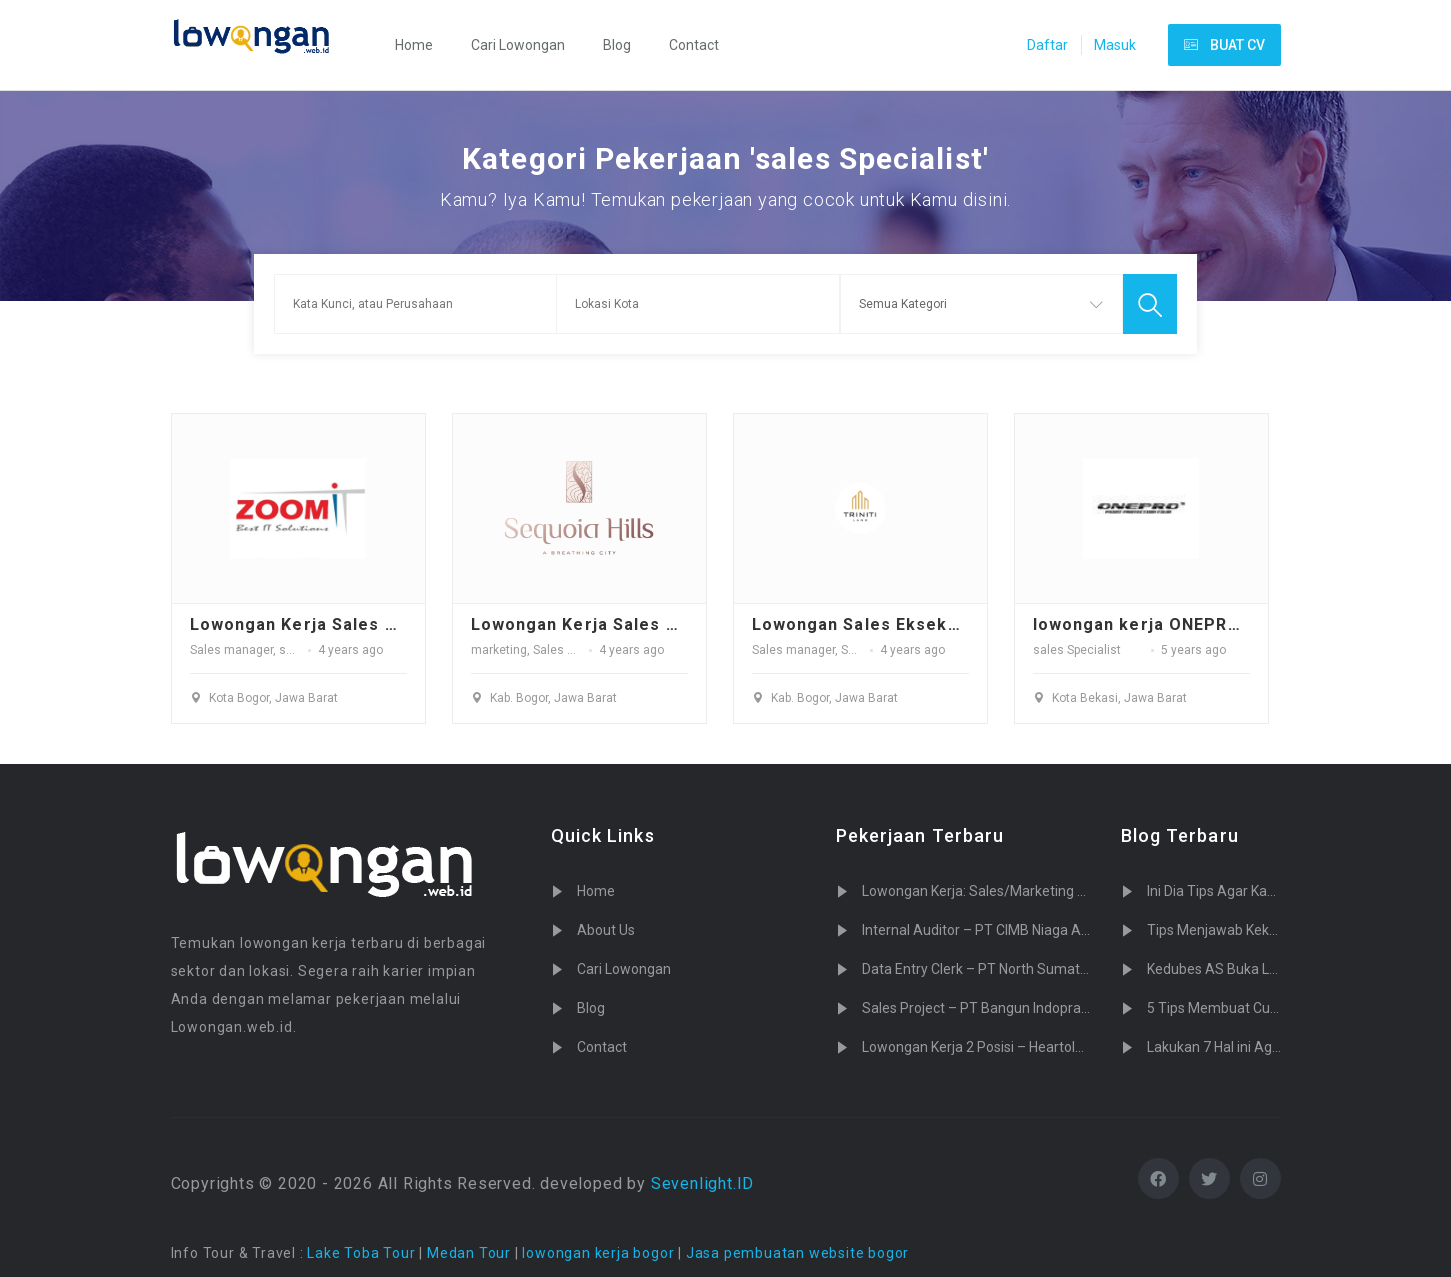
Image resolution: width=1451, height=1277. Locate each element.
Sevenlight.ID (702, 1183)
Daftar (1047, 45)
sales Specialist (1077, 650)
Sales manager (231, 650)
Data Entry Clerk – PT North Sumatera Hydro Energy (1025, 969)
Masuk (1115, 45)
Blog (617, 45)
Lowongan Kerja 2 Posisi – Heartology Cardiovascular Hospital (1055, 1047)
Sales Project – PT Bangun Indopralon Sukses (1005, 1008)
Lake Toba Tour (361, 1253)
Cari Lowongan (518, 45)
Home (414, 45)
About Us (606, 930)
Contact (694, 45)
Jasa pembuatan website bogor (797, 1253)
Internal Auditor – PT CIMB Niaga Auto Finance (1008, 930)
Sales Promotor (575, 650)
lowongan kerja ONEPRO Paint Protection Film (1231, 624)
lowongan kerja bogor (598, 1253)
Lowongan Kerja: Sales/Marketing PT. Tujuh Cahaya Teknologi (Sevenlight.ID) (1103, 891)
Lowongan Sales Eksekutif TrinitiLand (914, 624)
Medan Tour (469, 1253)
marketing (499, 650)
